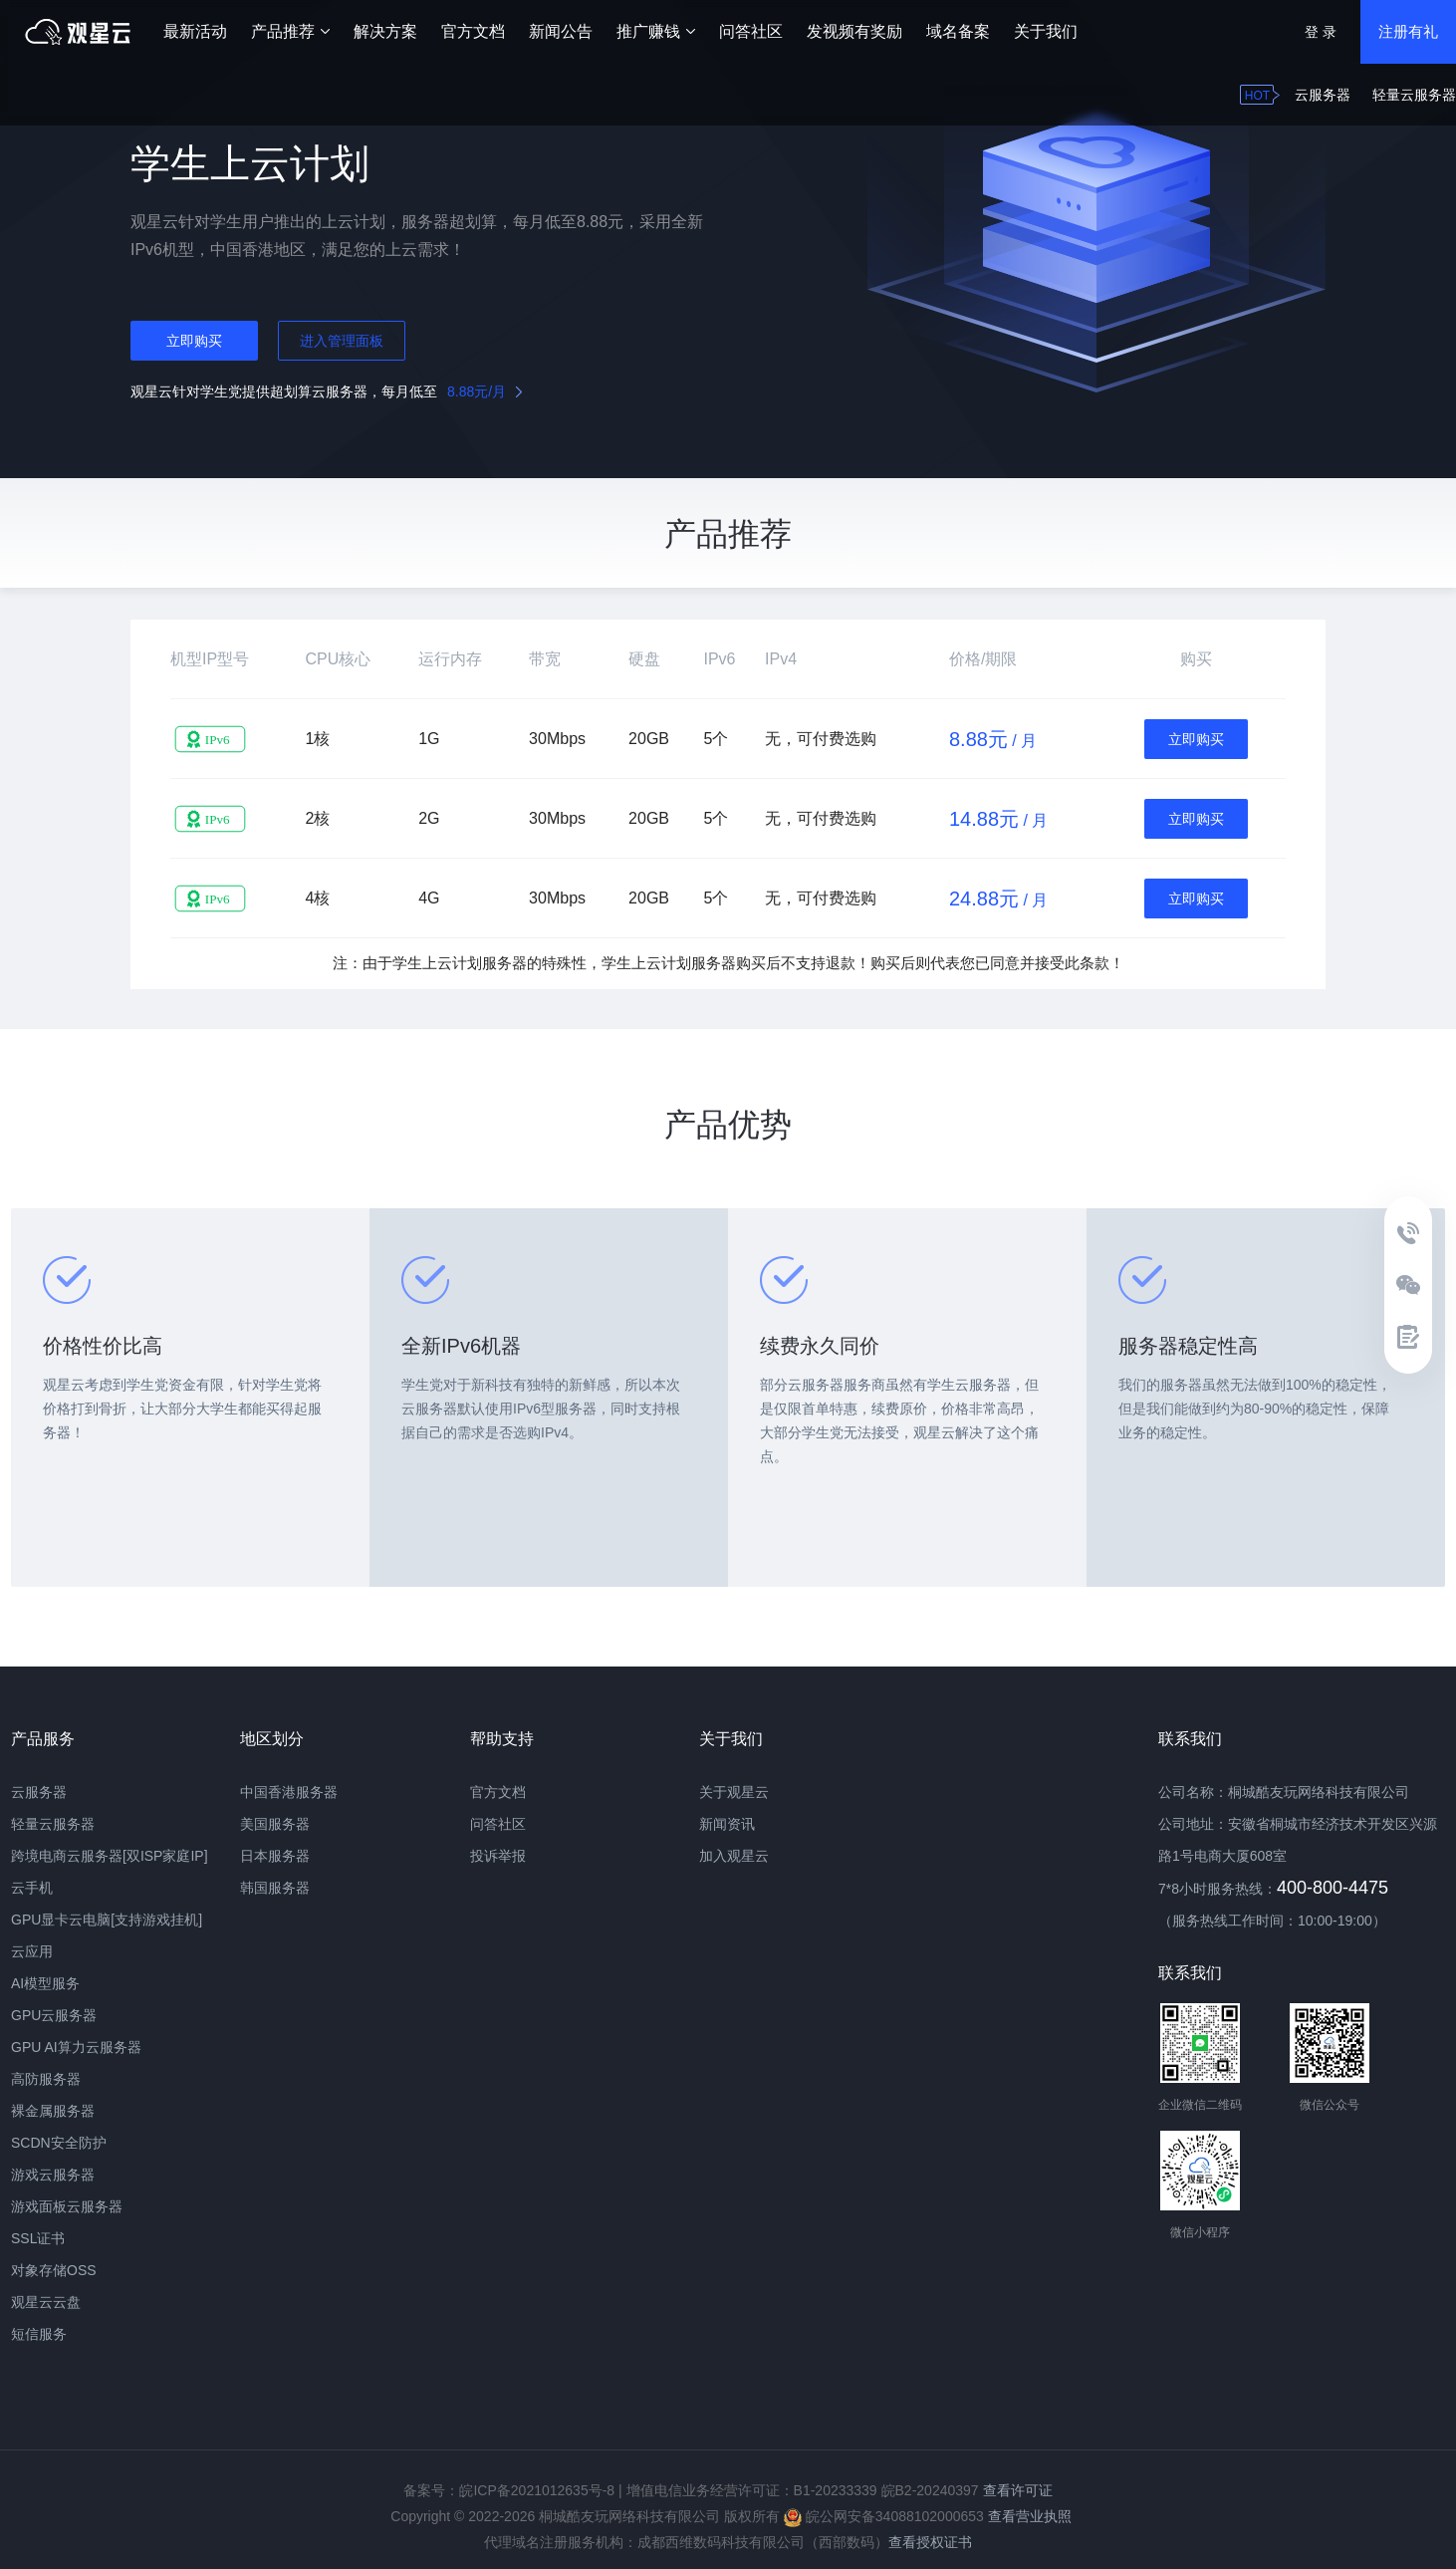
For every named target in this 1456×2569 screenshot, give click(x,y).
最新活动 (195, 31)
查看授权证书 (930, 2542)
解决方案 (385, 31)
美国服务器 (275, 1824)
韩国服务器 (275, 1888)
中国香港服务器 (289, 1792)
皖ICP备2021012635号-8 (536, 2490)
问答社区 (751, 31)
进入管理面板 (341, 341)
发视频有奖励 (854, 31)
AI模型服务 (45, 1983)
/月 (484, 391)
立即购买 (194, 341)
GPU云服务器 (54, 2015)
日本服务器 (275, 1856)
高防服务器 (46, 2079)
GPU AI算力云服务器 (76, 2047)
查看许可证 (1018, 2490)
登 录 (1320, 32)
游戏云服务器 (53, 2175)
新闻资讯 (727, 1824)
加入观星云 (734, 1856)
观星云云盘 (46, 2302)
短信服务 (39, 2334)
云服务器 (1322, 95)
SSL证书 (38, 2238)
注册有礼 (1408, 31)
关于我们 (1046, 31)
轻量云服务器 (1414, 95)
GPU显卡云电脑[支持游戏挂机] (106, 1919)
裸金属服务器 (53, 2111)
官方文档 (473, 31)
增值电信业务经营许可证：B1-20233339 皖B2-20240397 (802, 2490)
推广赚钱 (655, 31)
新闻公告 (561, 31)
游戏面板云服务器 (66, 2206)
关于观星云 (734, 1792)
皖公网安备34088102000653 (884, 2516)
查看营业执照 (1030, 2516)
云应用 (32, 1951)
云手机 (32, 1888)
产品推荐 (290, 31)
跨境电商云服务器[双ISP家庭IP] (109, 1856)
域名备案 (958, 31)
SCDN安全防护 (59, 2143)
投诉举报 (498, 1856)
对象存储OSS (54, 2270)
